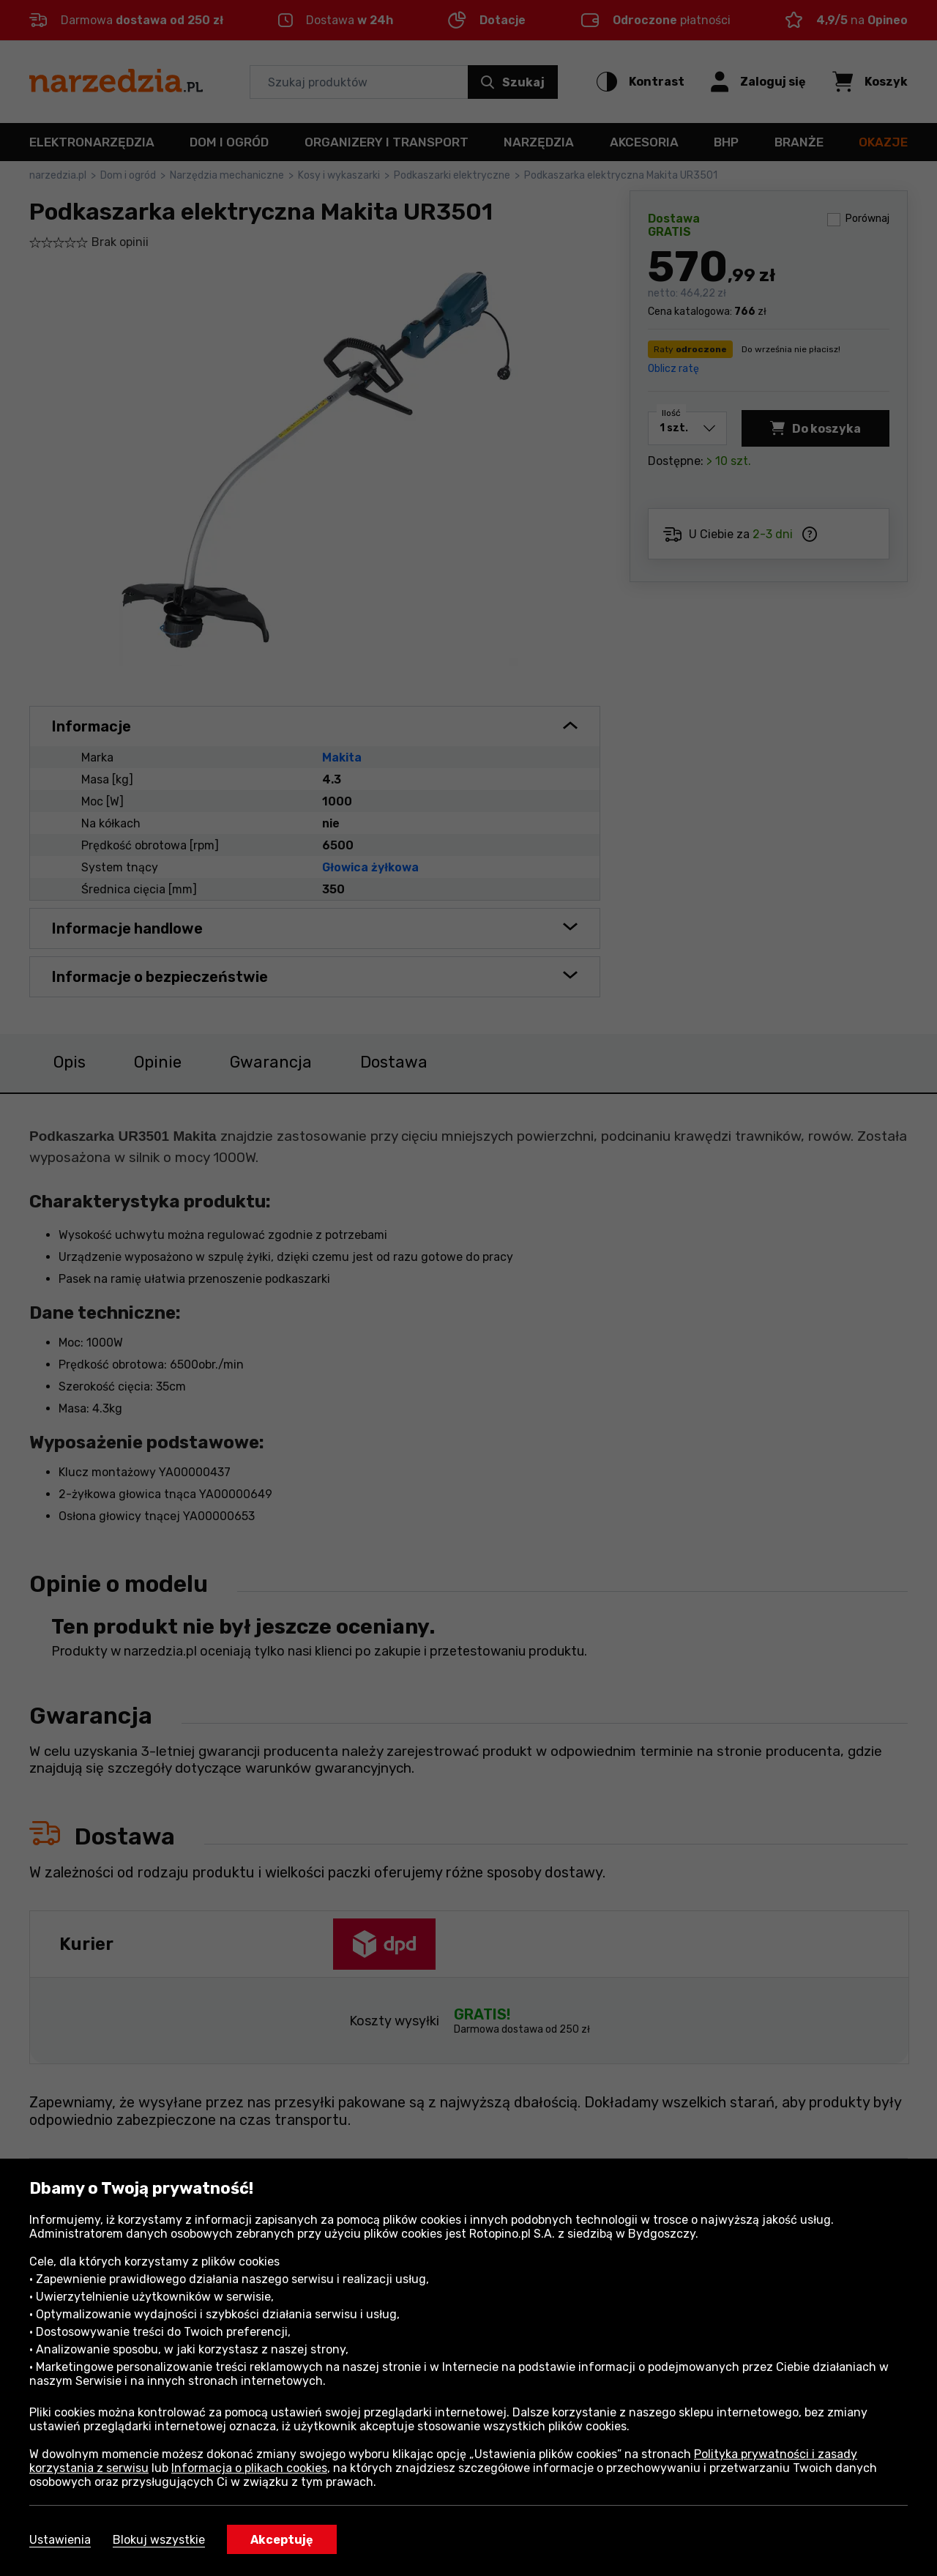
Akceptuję (281, 2540)
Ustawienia (60, 2540)
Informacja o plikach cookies (249, 2468)
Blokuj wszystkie (159, 2540)
